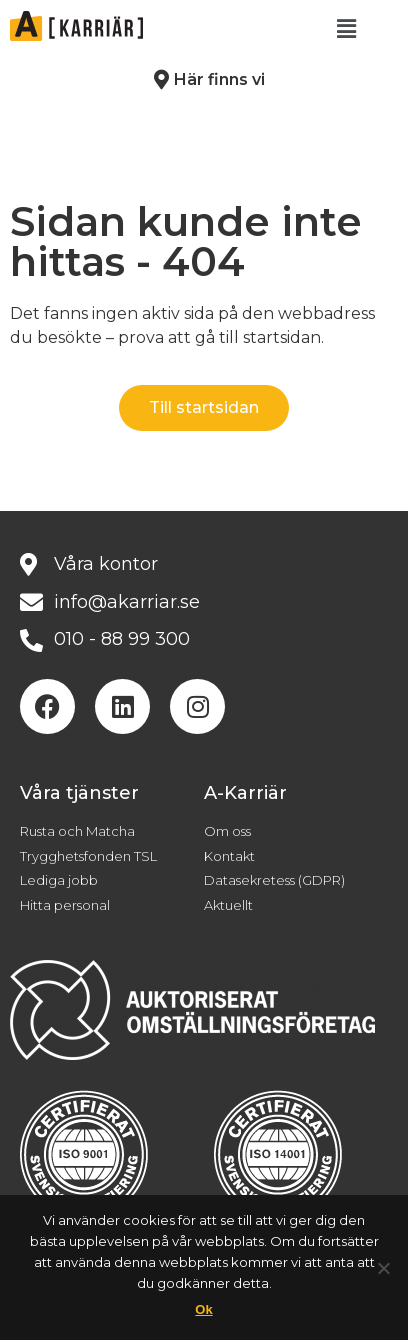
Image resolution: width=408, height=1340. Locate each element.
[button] (347, 29)
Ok (203, 1309)
